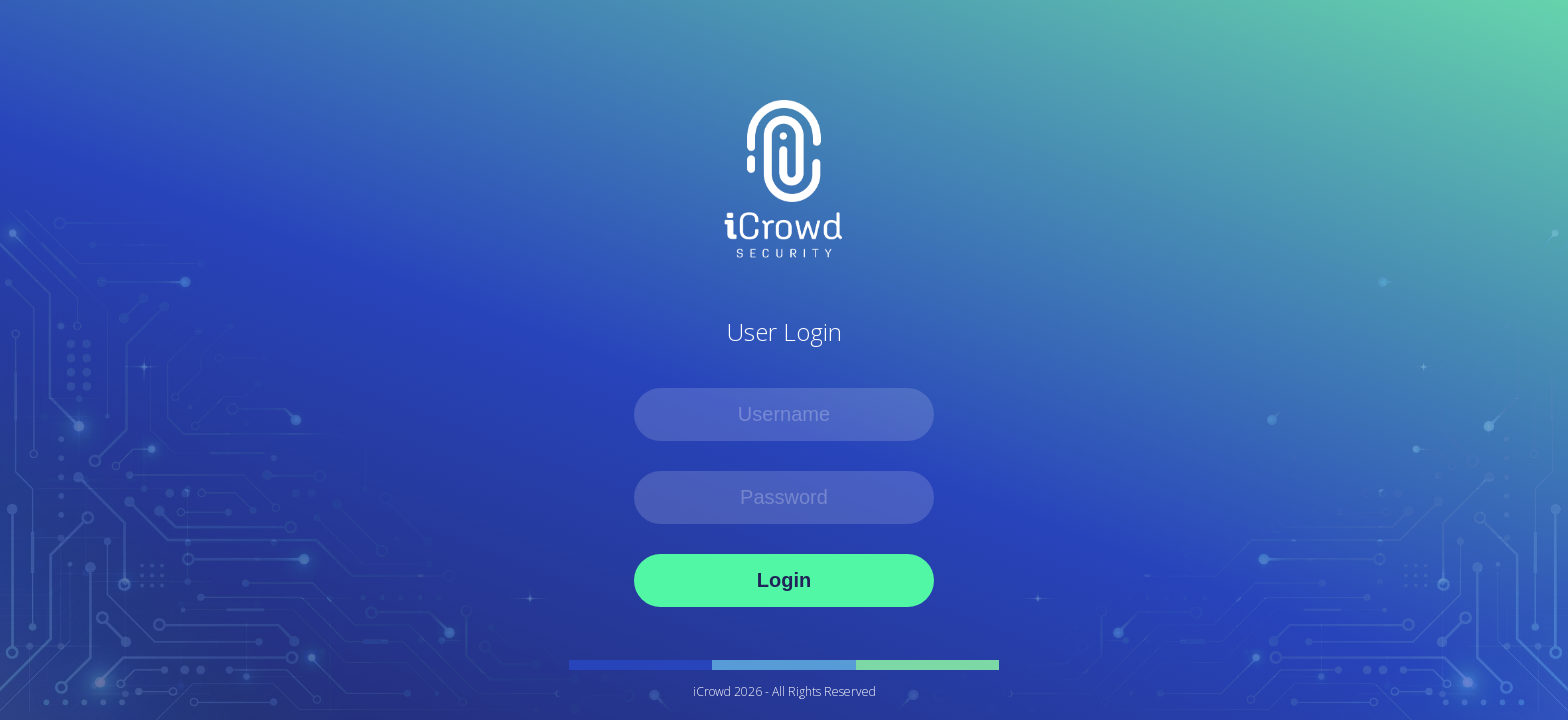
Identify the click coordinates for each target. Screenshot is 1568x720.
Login (784, 580)
